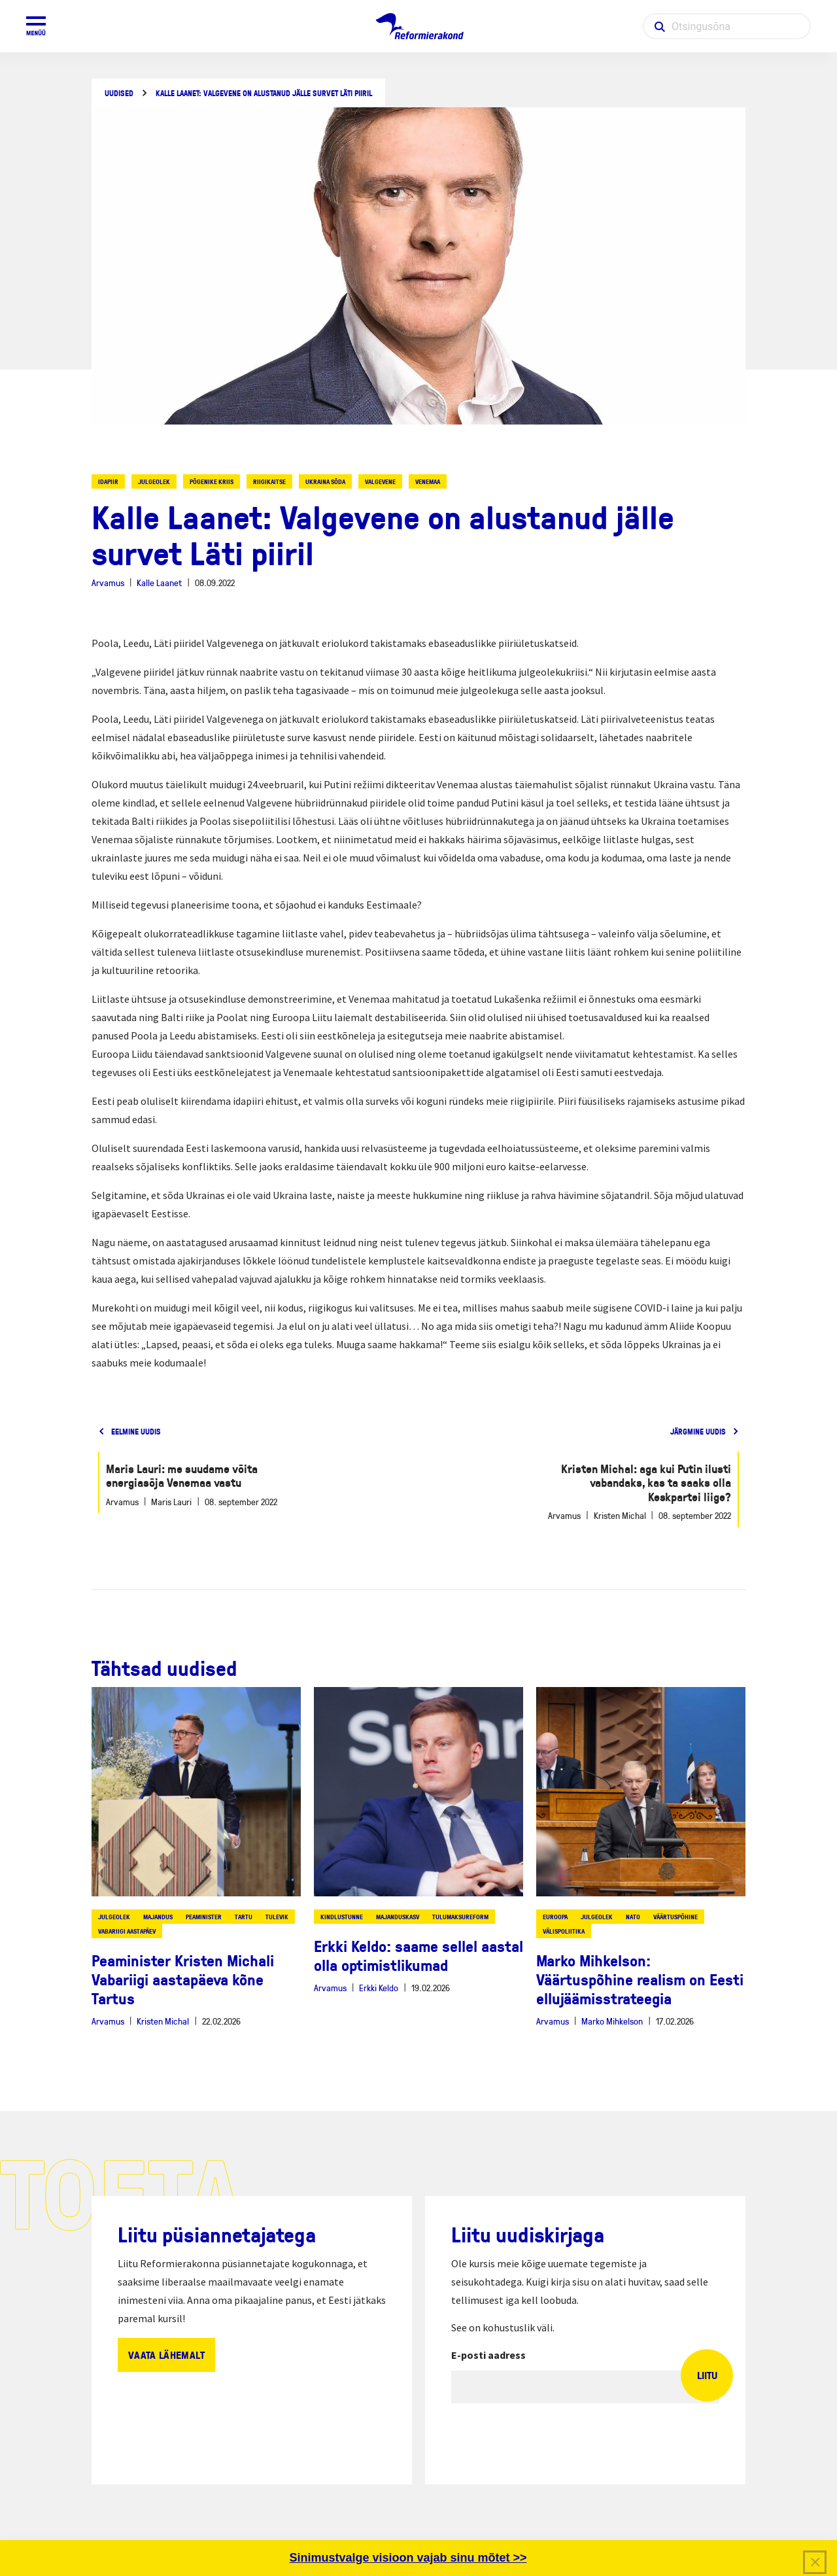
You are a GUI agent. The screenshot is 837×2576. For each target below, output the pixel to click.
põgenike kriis (211, 481)
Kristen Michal (163, 2021)
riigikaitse (269, 481)
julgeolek (154, 481)
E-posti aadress (488, 2354)
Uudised (119, 93)
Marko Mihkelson (612, 2021)
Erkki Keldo (378, 1987)
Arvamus (108, 582)
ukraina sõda (325, 481)
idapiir (108, 481)
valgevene (380, 481)
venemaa (427, 481)
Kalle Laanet (159, 582)
